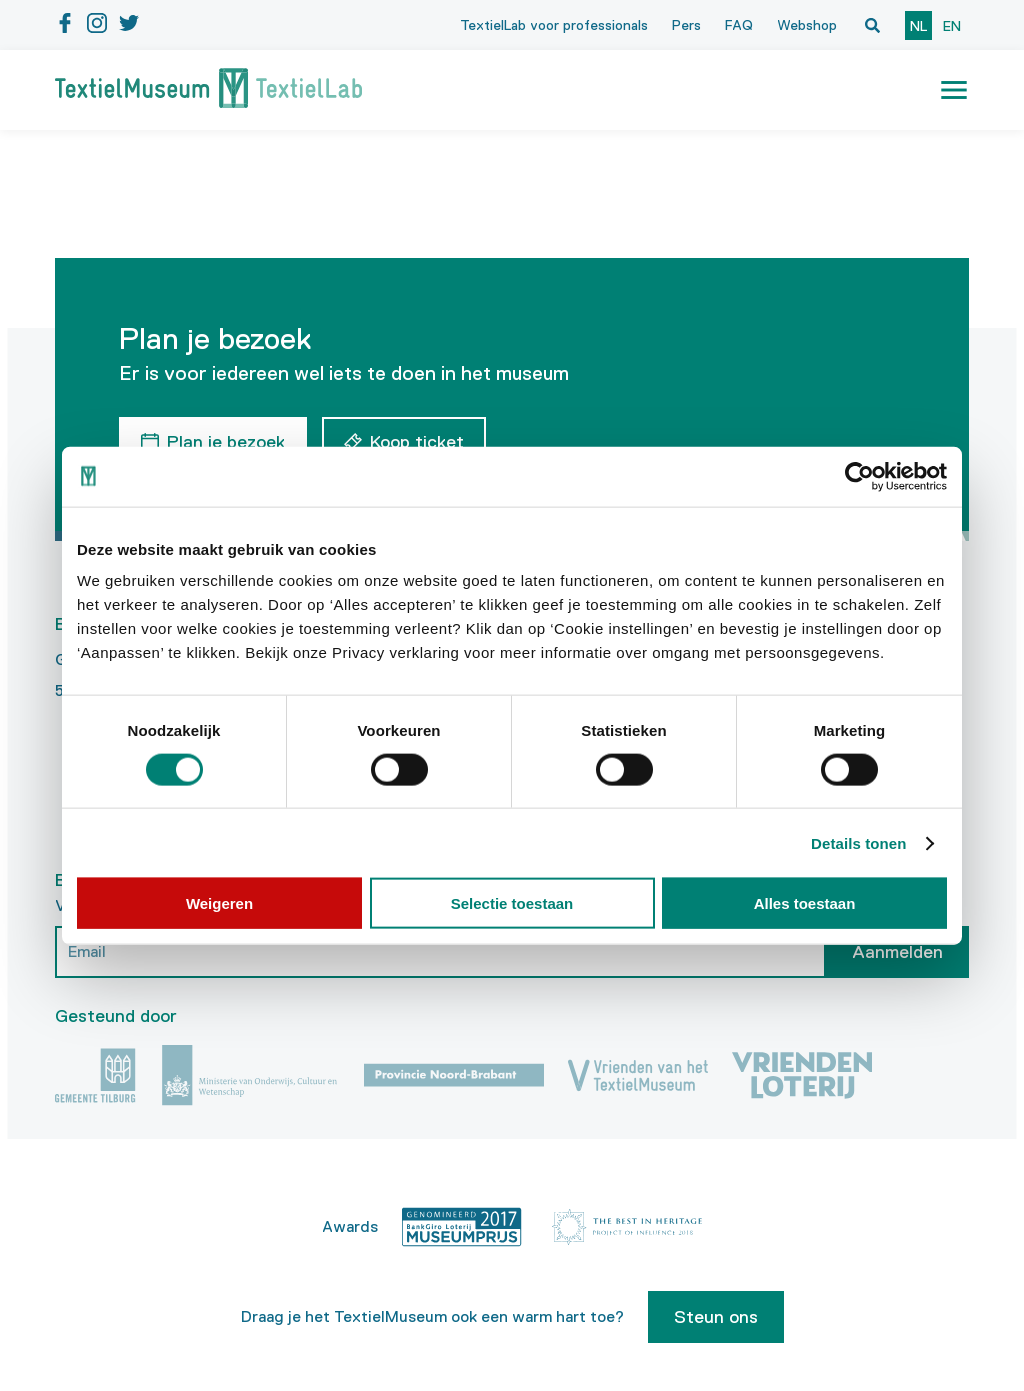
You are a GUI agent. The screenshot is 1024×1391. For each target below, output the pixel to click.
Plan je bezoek (226, 442)
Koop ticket (417, 442)
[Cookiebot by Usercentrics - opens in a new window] (859, 476)
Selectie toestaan (512, 903)
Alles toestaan (805, 903)
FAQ (739, 25)
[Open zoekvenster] (872, 25)
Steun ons (716, 1317)
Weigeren (219, 903)
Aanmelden (897, 952)
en (952, 26)
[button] (954, 90)
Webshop (807, 25)
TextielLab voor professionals (554, 25)
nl (918, 26)
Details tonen (858, 842)
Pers (686, 25)
